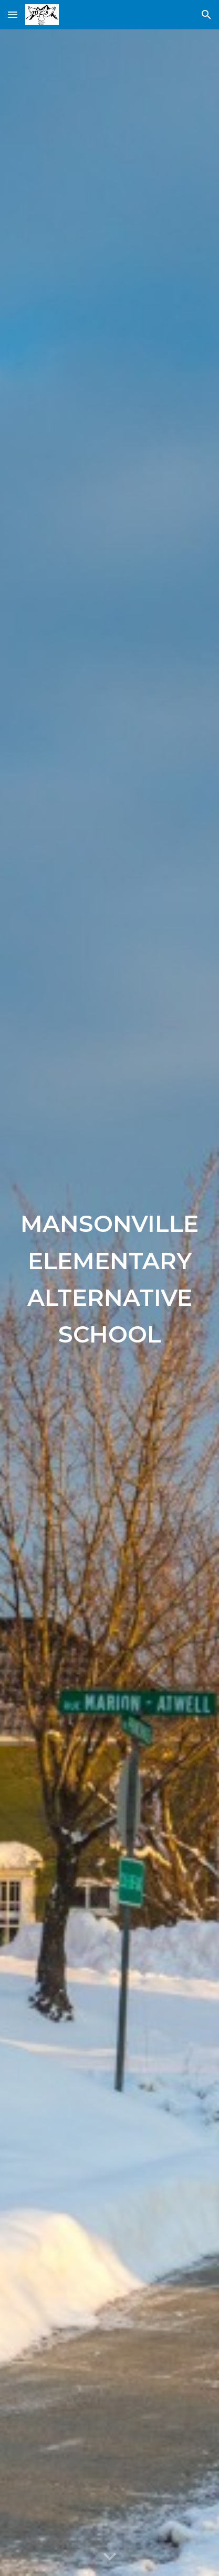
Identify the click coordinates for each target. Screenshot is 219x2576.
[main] (109, 1302)
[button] (12, 14)
